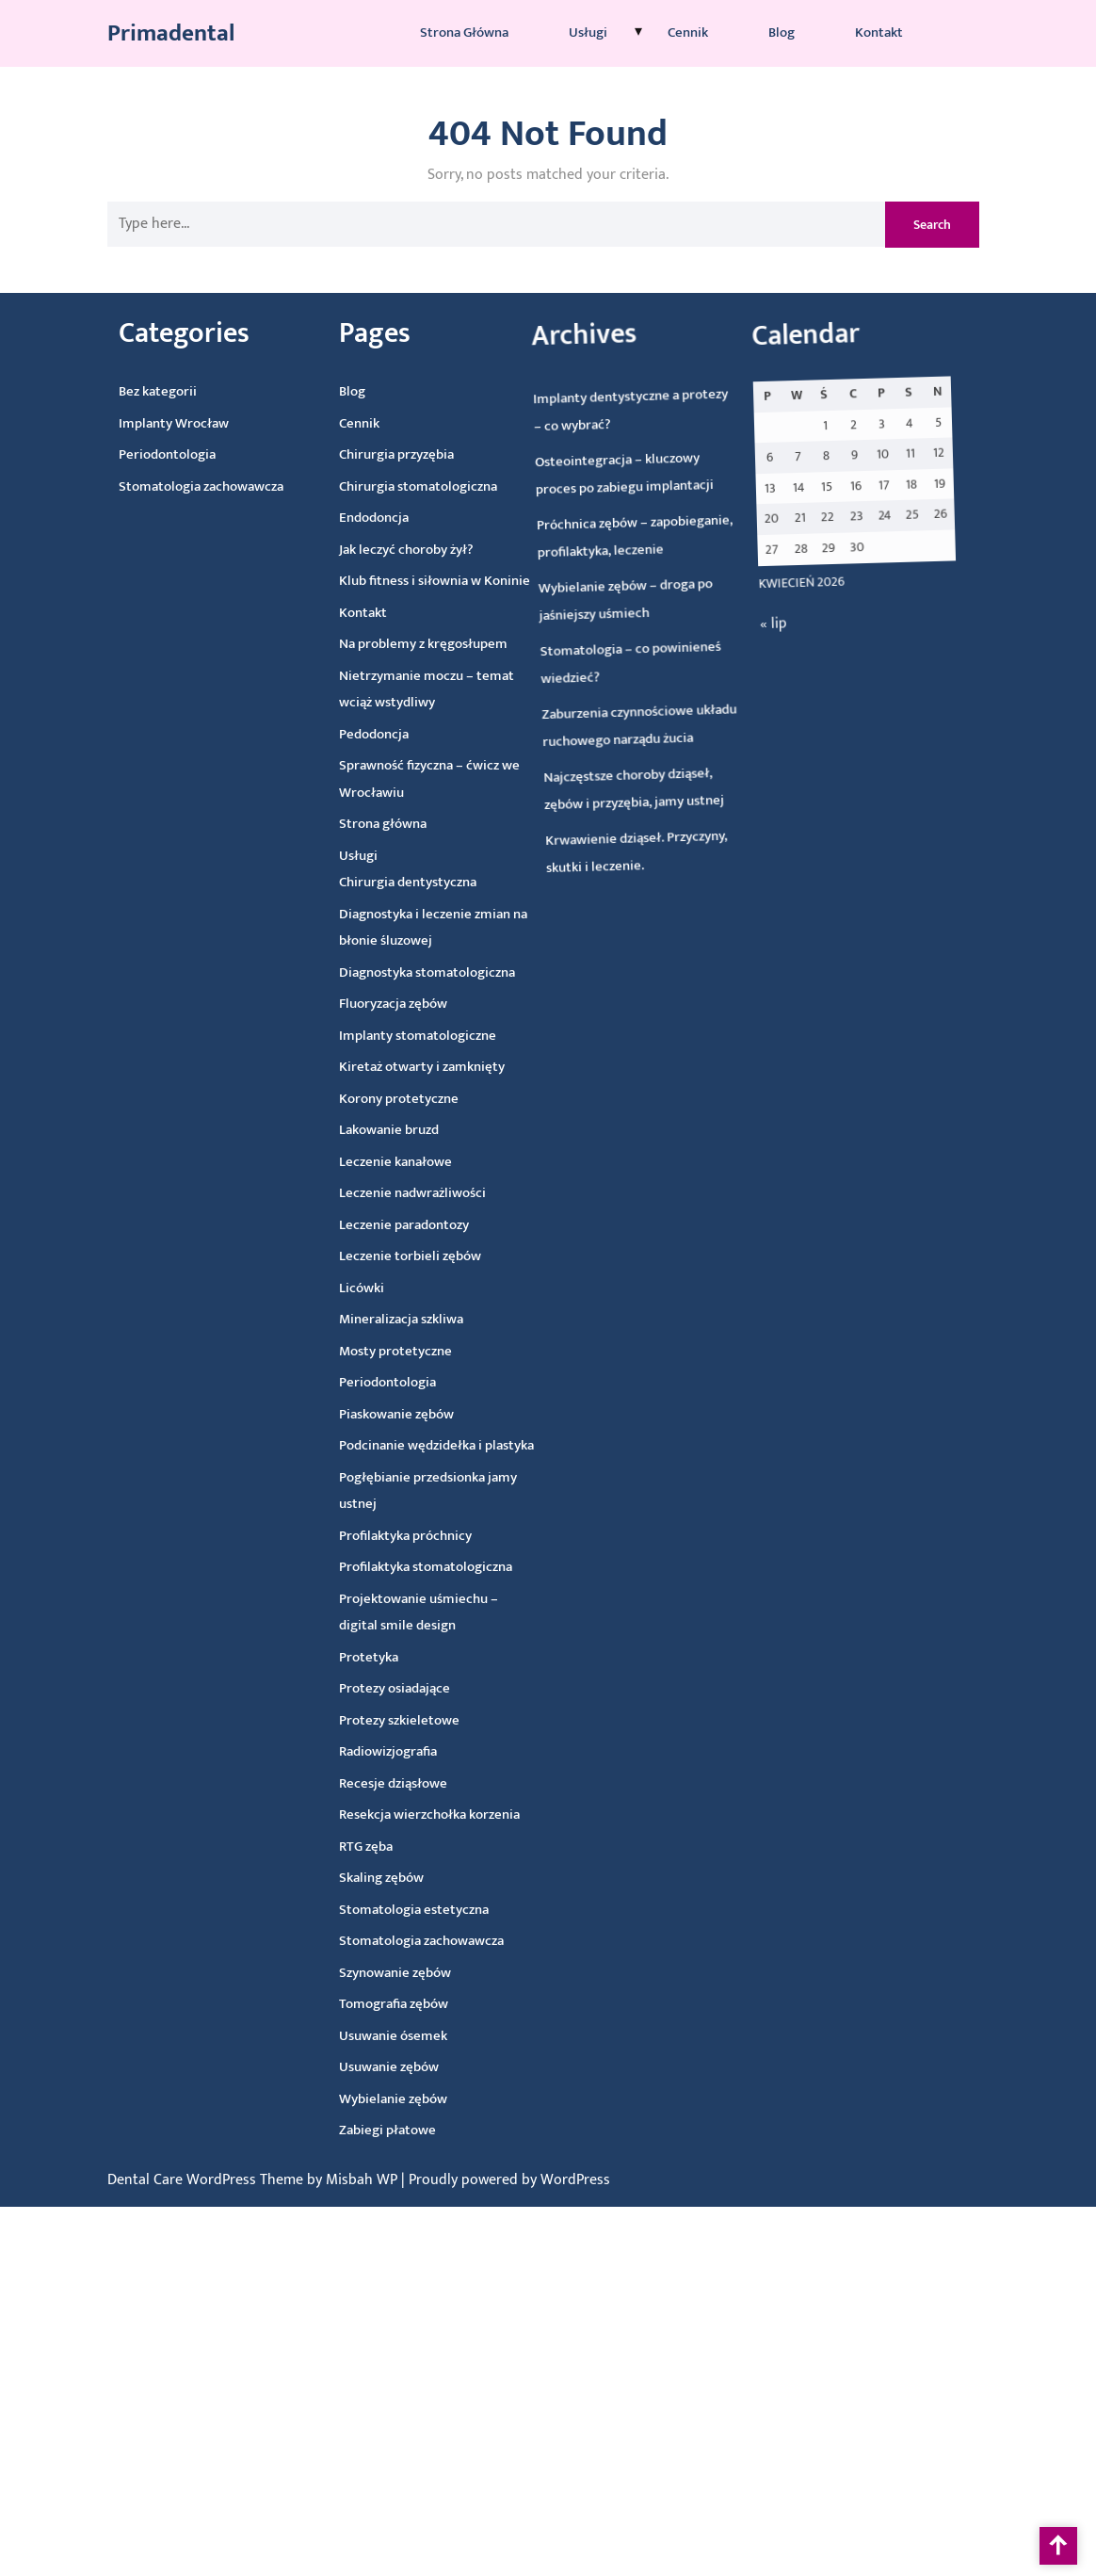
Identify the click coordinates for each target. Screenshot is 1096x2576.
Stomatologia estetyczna (448, 1909)
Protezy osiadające (416, 1691)
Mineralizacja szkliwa (399, 1321)
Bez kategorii (99, 396)
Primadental (170, 31)
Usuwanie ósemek (435, 2037)
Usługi (588, 30)
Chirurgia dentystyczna (380, 885)
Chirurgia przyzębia (342, 459)
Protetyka (388, 1661)
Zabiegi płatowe (435, 2132)
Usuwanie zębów (432, 2068)
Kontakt (879, 30)
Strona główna (464, 30)
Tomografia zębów (434, 2005)
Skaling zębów (414, 1880)
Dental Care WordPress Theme (207, 2180)
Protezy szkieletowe (422, 1722)
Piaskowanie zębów (401, 1416)
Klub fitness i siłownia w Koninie (389, 582)
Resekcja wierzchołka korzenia (458, 1814)
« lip (123, 1163)
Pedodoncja (336, 739)
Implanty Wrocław (117, 428)
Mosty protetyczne (396, 1353)
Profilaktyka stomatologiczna (439, 1567)
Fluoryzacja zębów (372, 1007)
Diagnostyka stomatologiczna (404, 973)
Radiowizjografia (412, 1753)
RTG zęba (396, 1850)
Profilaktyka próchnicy (417, 1537)
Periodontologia (113, 459)
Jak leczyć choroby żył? (358, 553)
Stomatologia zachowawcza (149, 489)
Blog (781, 30)
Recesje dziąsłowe (420, 1785)
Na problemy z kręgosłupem (381, 646)
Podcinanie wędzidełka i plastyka (442, 1446)
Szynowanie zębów (433, 1974)
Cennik (688, 30)
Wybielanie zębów (438, 2100)
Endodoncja (323, 523)
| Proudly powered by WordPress (505, 2180)
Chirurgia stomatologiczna (365, 489)
